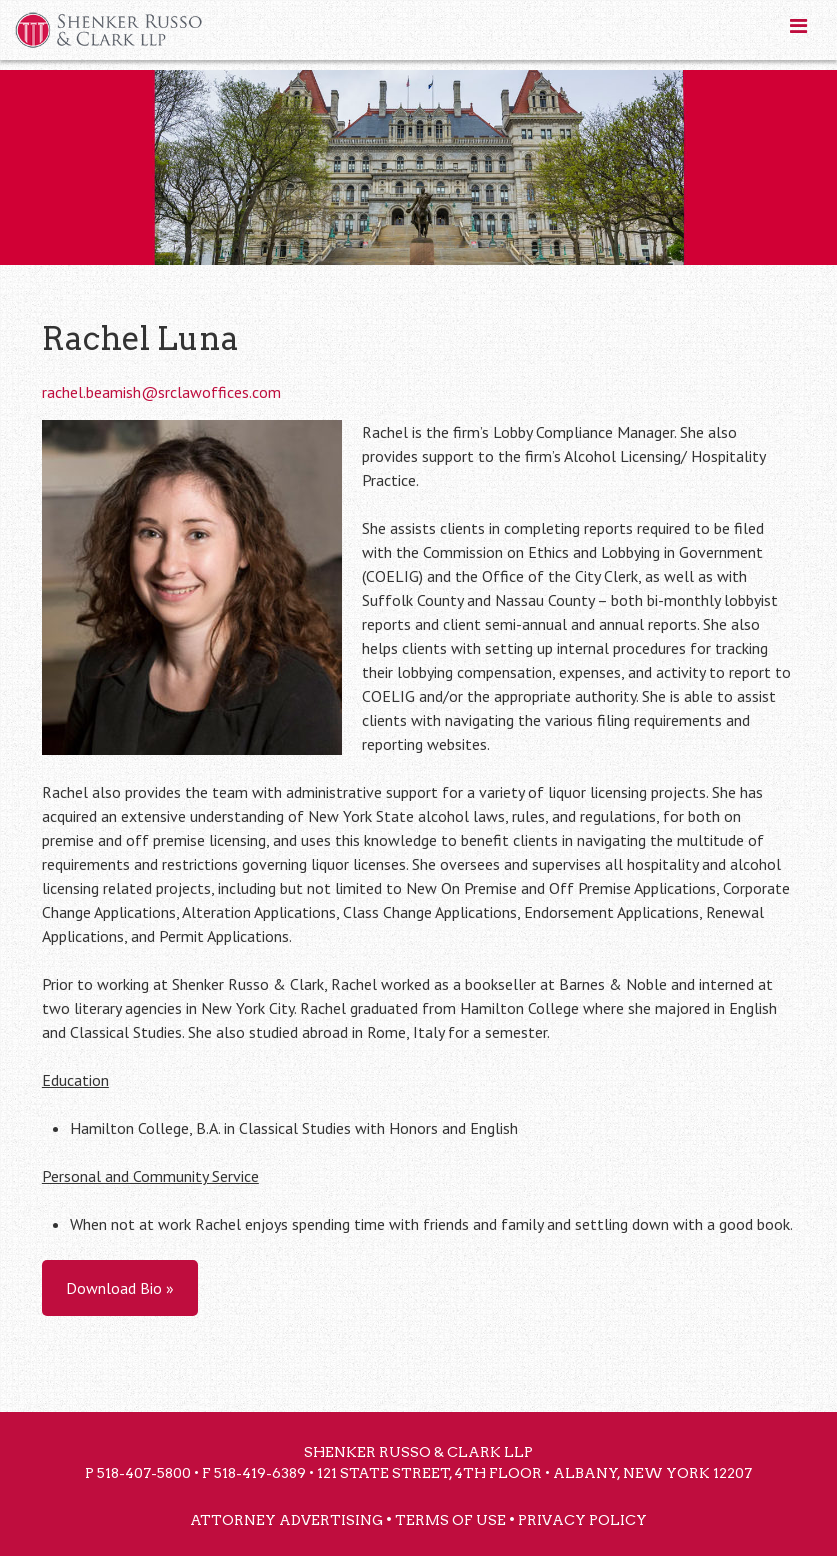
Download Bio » (120, 1288)
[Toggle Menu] (798, 26)
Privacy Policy (582, 1520)
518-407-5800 (144, 1473)
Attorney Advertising (286, 1520)
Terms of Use (450, 1520)
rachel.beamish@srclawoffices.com (161, 392)
